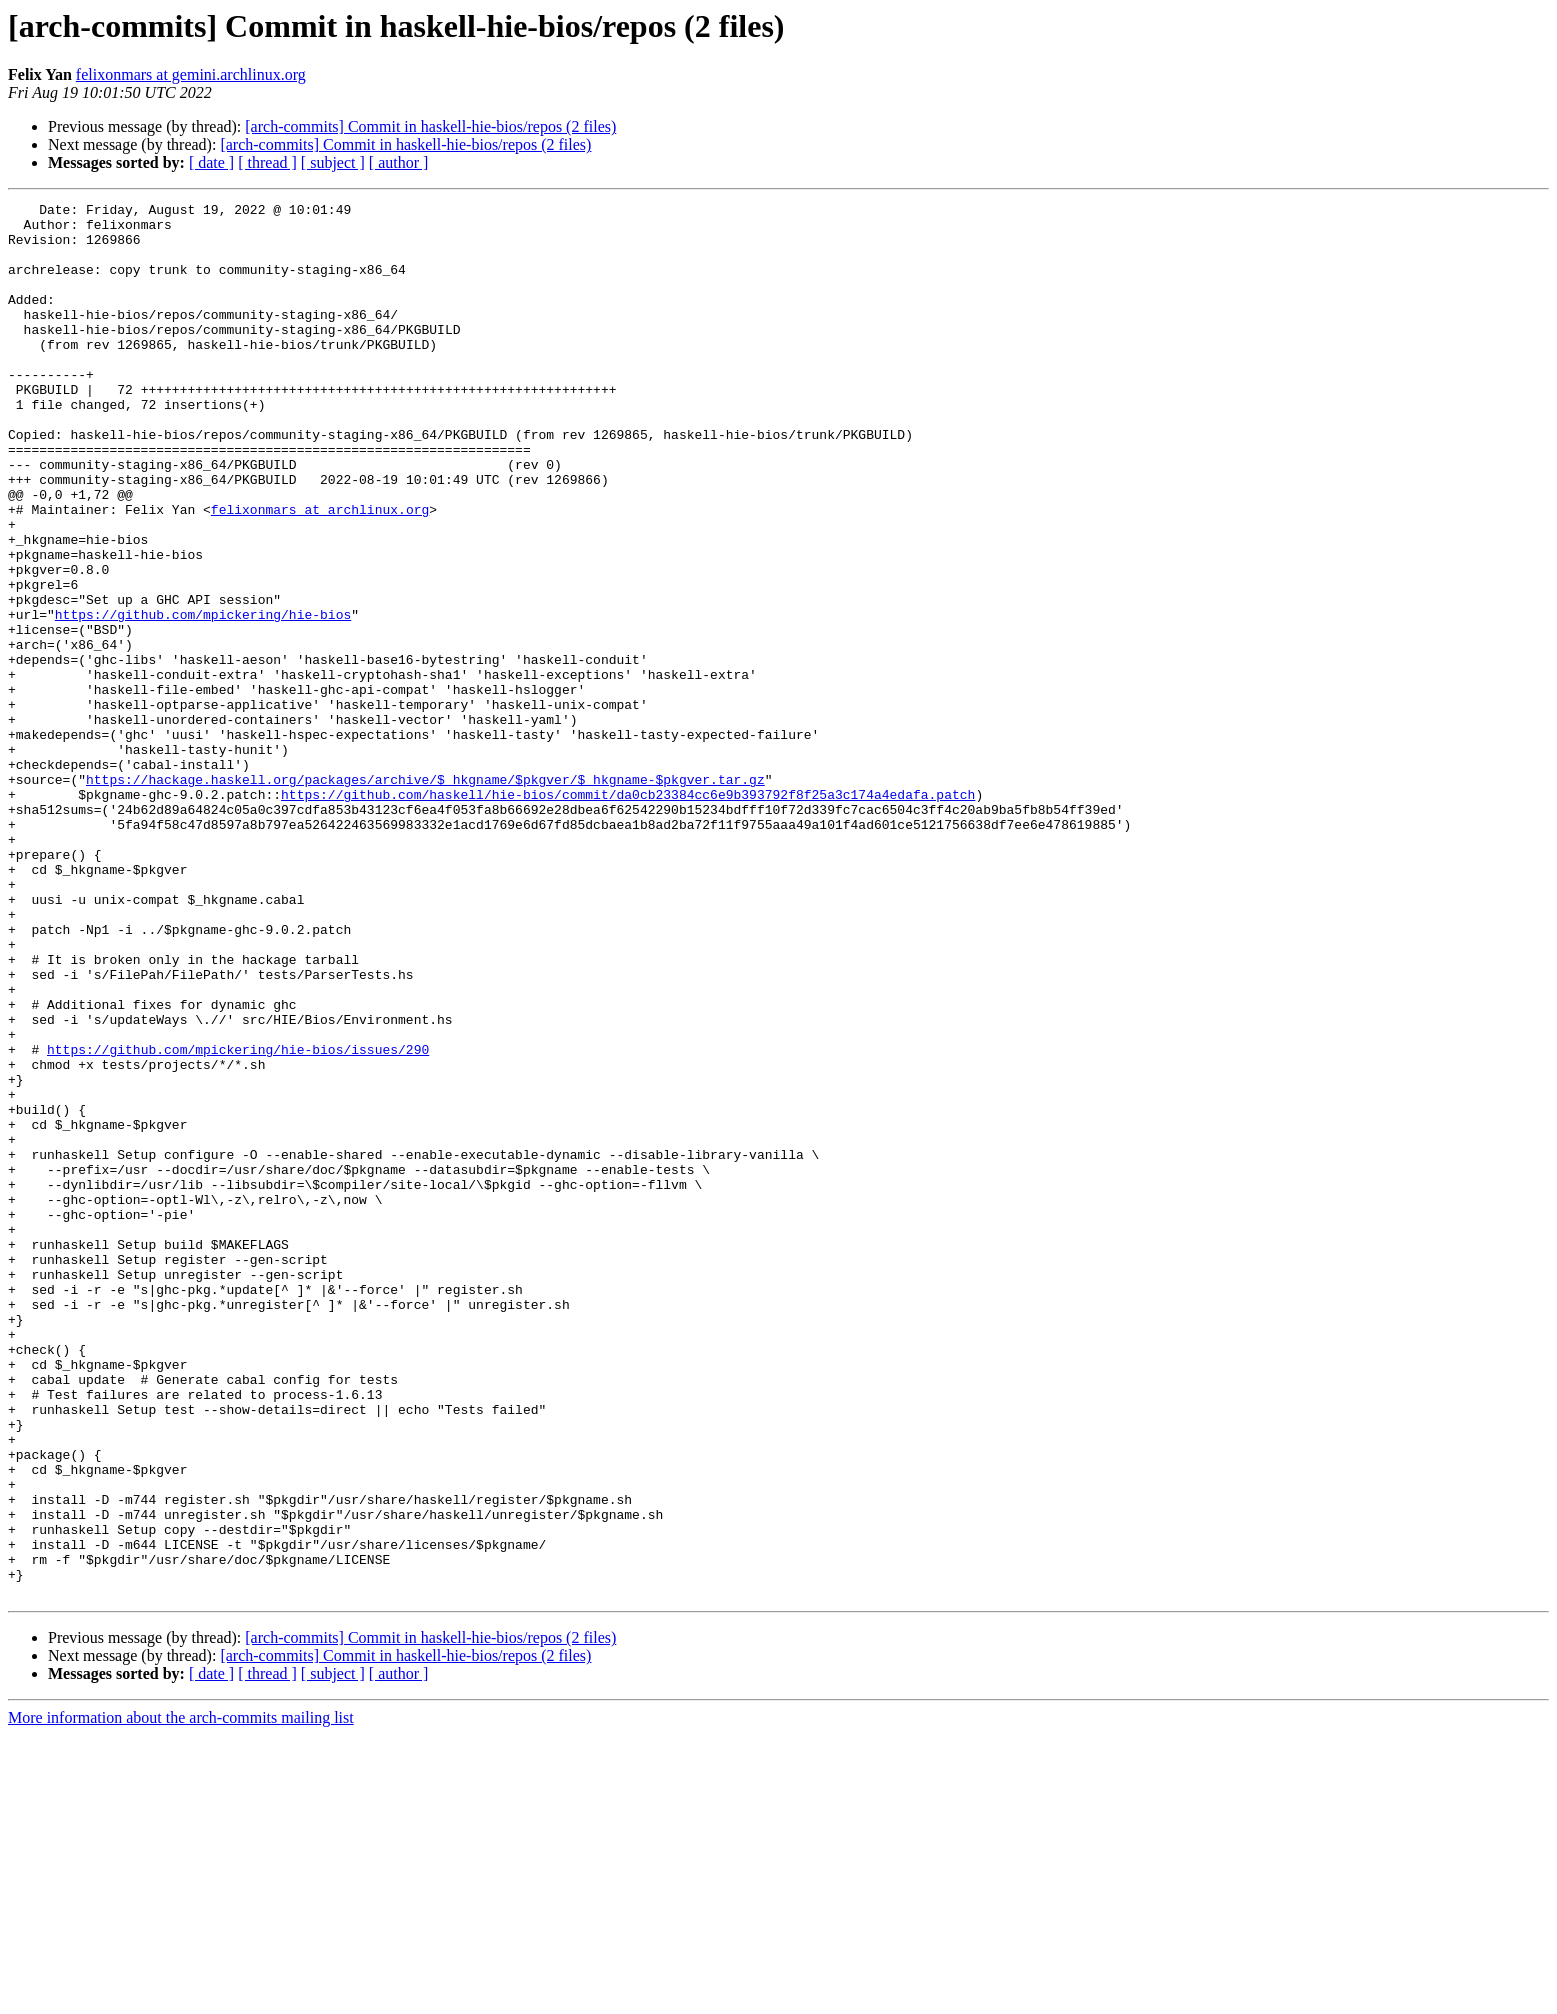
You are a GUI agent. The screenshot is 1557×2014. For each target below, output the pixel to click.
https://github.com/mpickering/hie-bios (203, 698)
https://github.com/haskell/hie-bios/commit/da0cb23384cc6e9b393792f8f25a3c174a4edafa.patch (628, 914)
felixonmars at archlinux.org (320, 572)
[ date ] (211, 162)
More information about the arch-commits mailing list (181, 1996)
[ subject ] (333, 162)
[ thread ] (267, 162)
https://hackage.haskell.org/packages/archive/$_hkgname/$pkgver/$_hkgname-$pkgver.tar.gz (425, 896)
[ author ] (399, 162)
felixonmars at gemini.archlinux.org (191, 74)
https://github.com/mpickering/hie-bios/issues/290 (238, 1220)
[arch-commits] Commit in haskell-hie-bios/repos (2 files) (430, 126)
